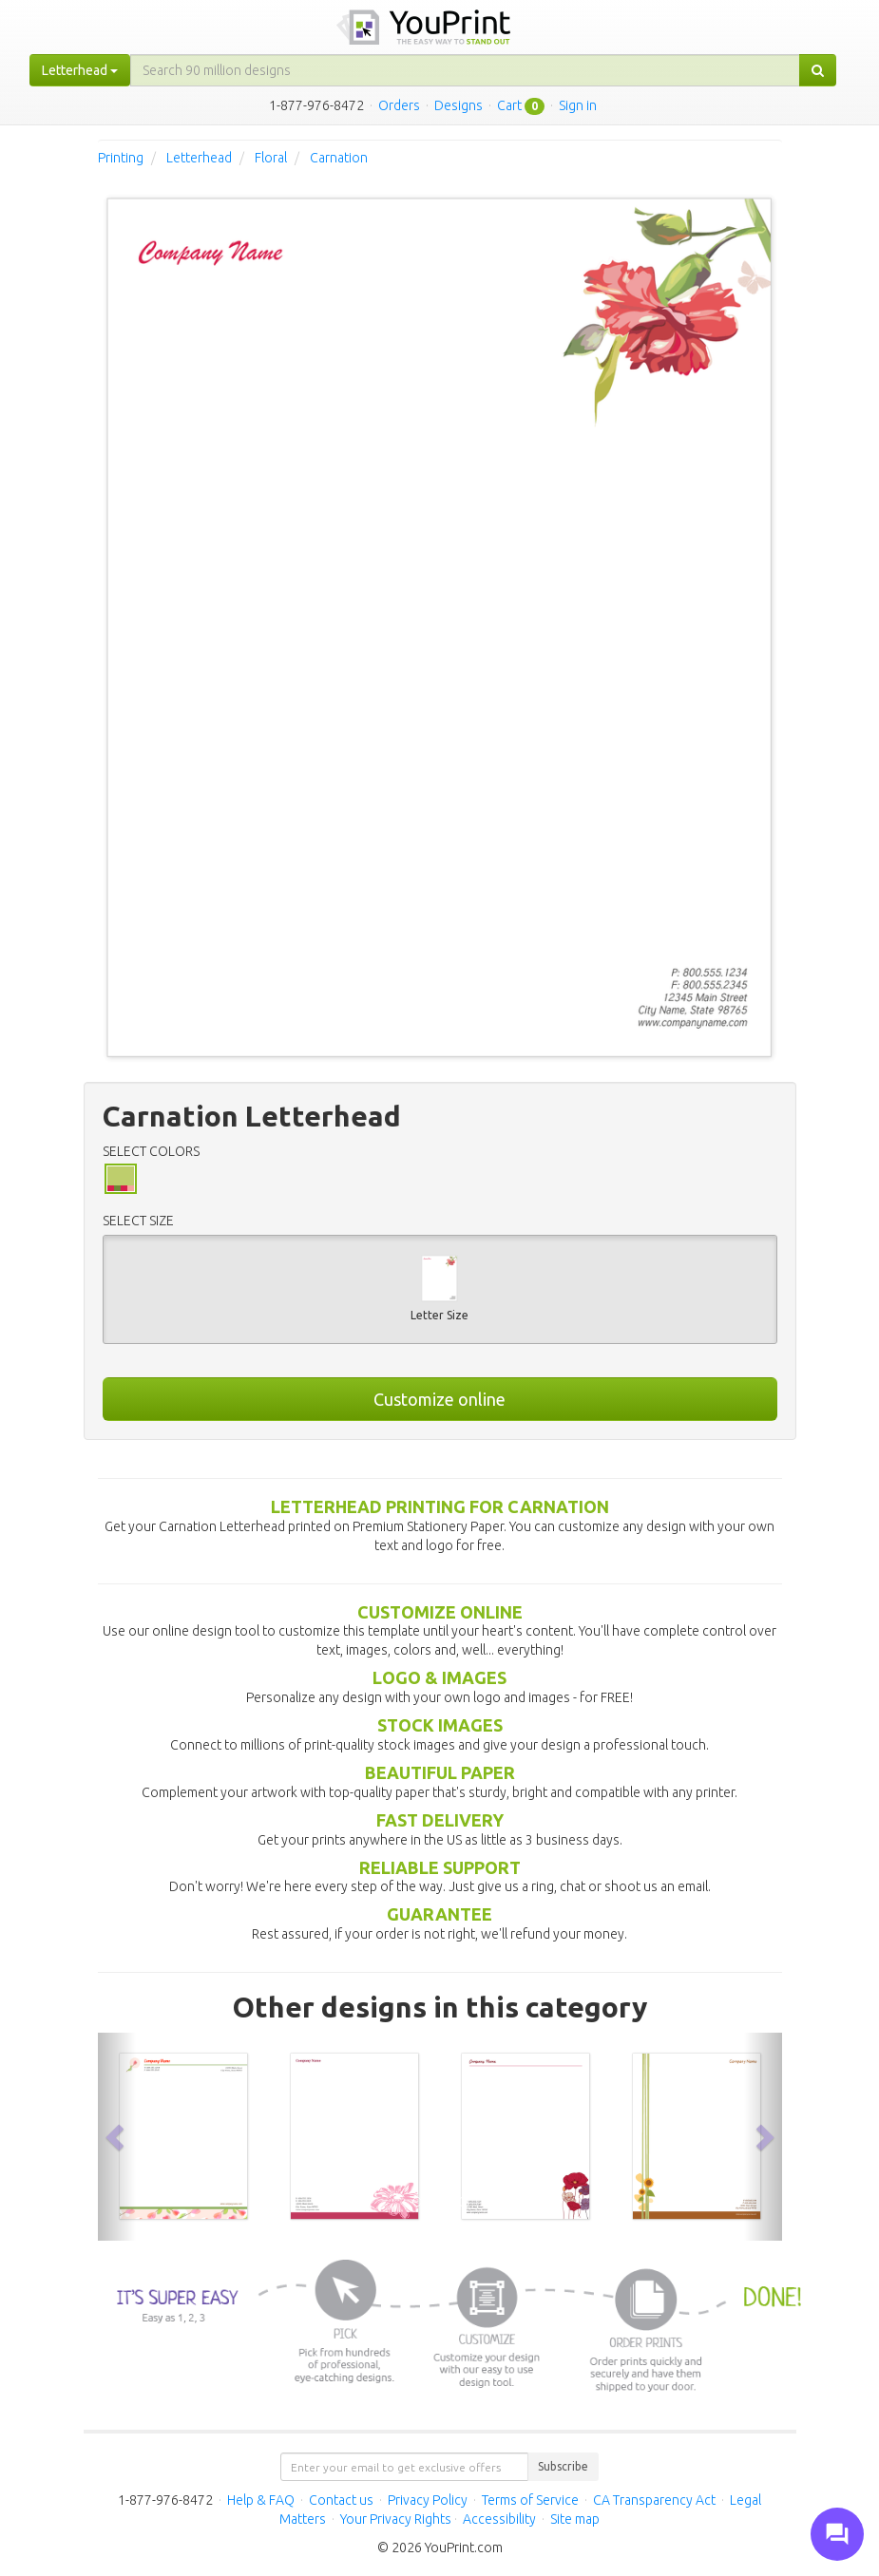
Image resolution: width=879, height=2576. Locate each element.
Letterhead (199, 157)
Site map (575, 2519)
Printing (120, 157)
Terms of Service (530, 2500)
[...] (465, 70)
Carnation (339, 157)
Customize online (439, 1399)
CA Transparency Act (654, 2500)
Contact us (341, 2500)
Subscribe (563, 2466)
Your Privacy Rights (395, 2519)
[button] (117, 2137)
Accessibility (499, 2519)
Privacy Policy (428, 2500)
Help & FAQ (261, 2500)
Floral (271, 157)
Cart (509, 105)
